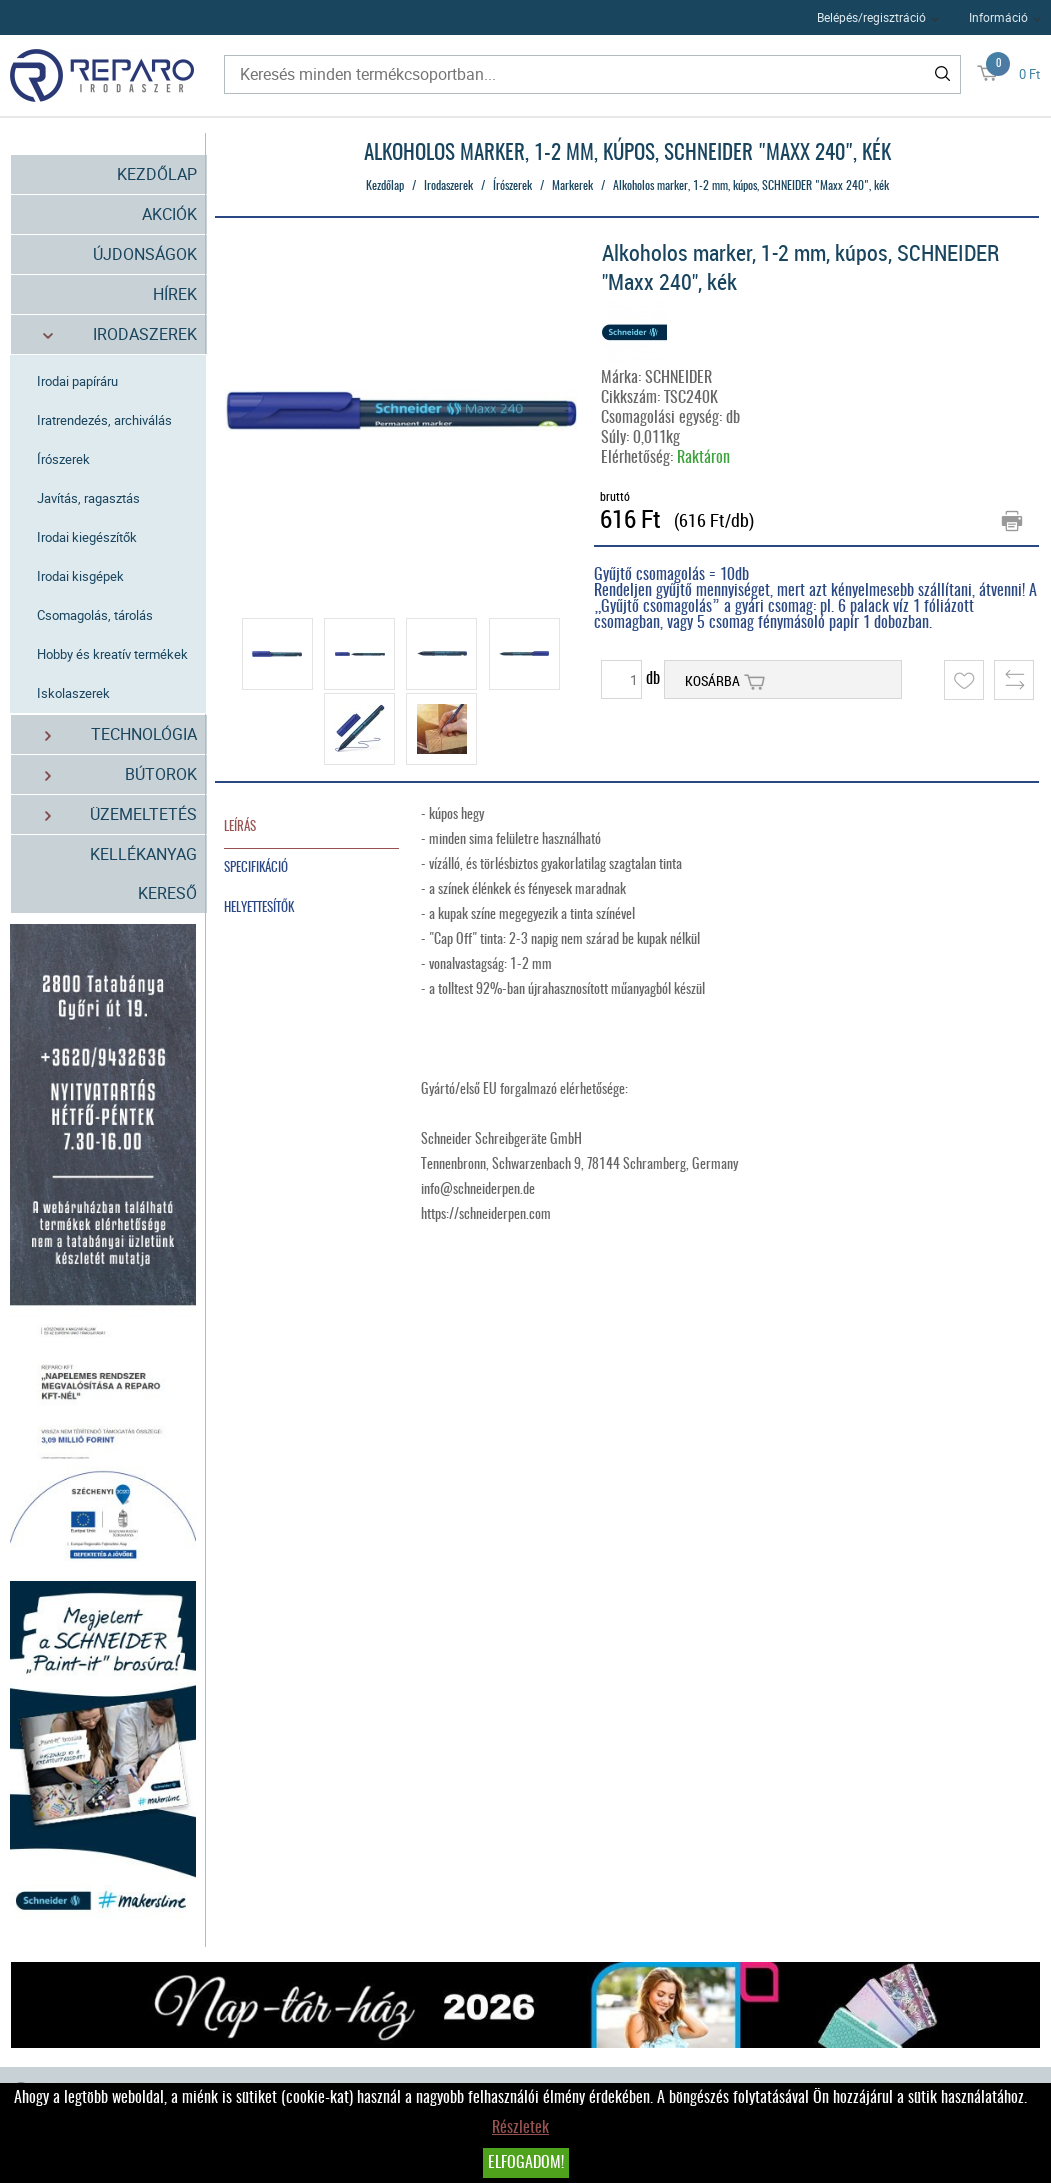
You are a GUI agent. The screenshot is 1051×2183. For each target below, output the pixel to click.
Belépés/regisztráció (871, 17)
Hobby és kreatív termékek (113, 654)
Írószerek (64, 459)
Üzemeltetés (109, 814)
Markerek (572, 186)
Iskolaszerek (74, 693)
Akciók (169, 214)
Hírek (175, 294)
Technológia (109, 734)
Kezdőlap (157, 174)
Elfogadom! (526, 2163)
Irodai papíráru (78, 381)
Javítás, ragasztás (89, 498)
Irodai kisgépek (81, 576)
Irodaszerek (109, 334)
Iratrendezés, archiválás (105, 420)
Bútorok (109, 774)
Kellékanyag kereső (143, 873)
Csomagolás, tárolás (96, 615)
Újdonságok (145, 254)
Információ (998, 17)
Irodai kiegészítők (88, 537)
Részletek (520, 2128)
